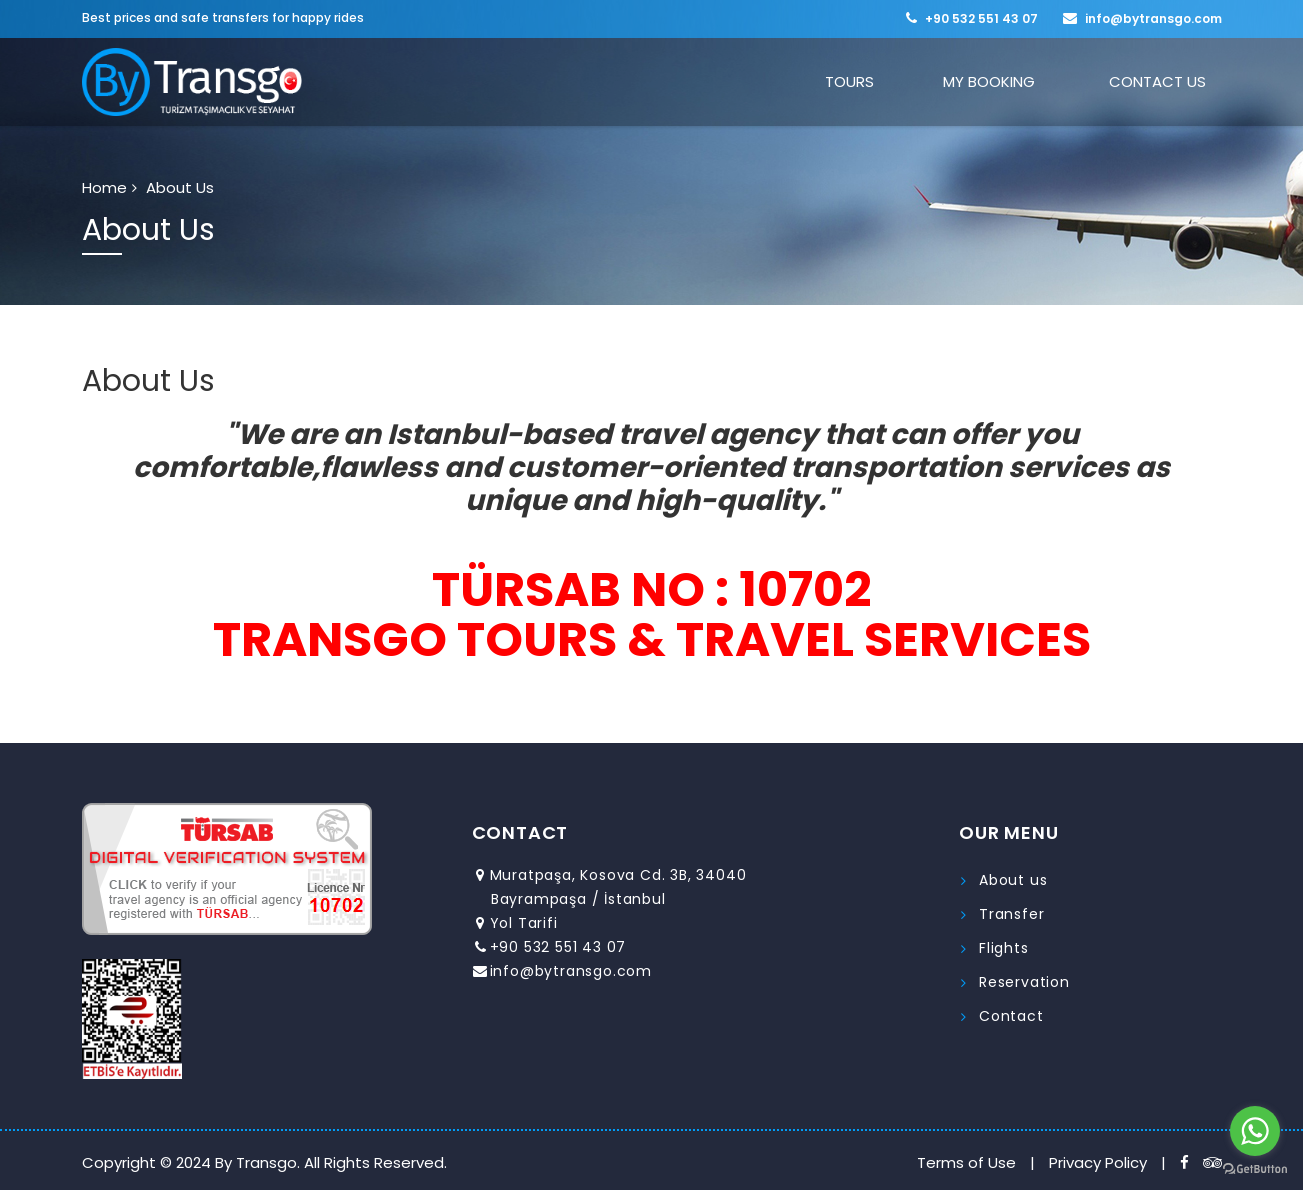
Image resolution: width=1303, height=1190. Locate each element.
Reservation (1024, 982)
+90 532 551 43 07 (981, 18)
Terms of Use (966, 1162)
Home (104, 187)
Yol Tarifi (524, 923)
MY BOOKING (1023, 81)
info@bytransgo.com (1153, 18)
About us (1013, 880)
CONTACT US (1169, 81)
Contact (1011, 1016)
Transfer (1011, 914)
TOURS (907, 81)
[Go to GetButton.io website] (1255, 1169)
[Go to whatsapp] (1255, 1131)
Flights (1004, 948)
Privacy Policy (1098, 1162)
